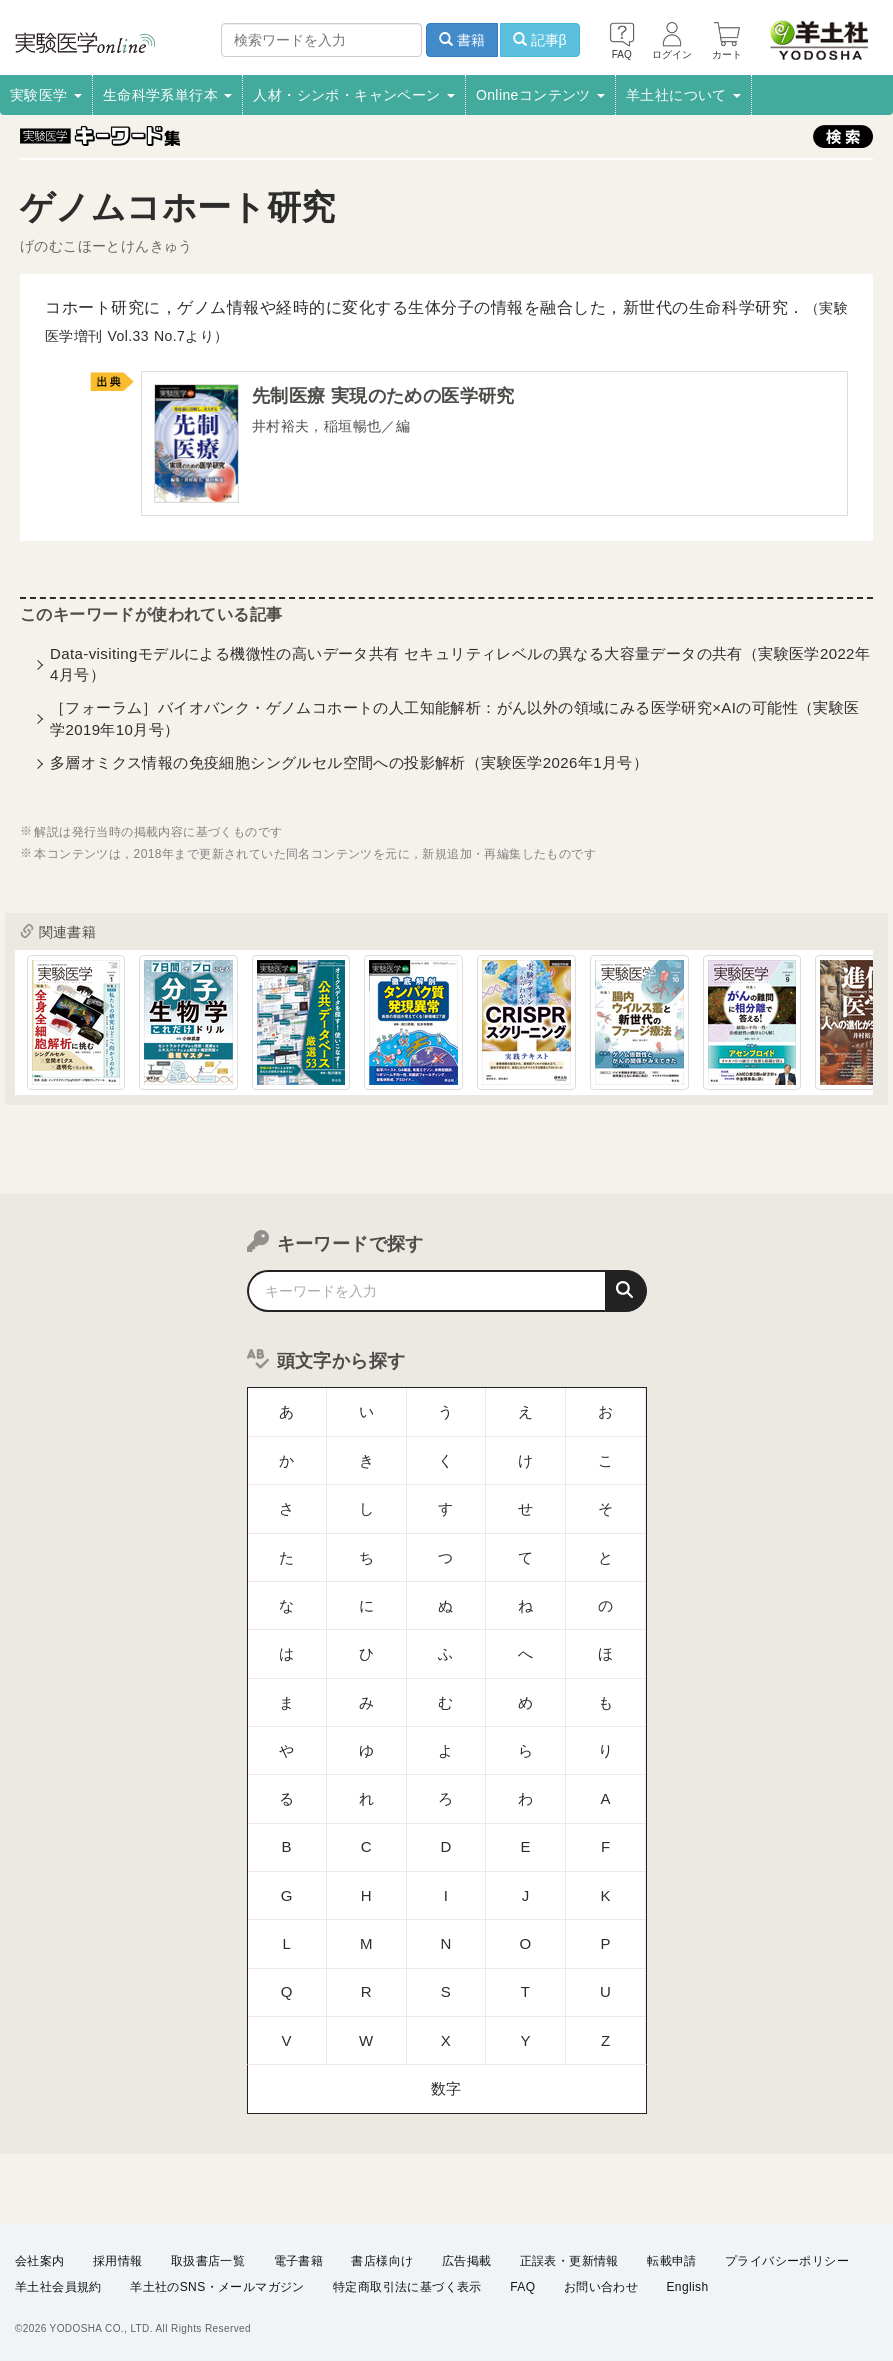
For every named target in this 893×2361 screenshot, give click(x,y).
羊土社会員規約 (58, 2287)
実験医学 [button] (46, 95)
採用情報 (118, 2260)
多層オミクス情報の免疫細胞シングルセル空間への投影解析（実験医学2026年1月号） (349, 766)
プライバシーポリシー (787, 2260)
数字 (446, 1919)
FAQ (522, 2287)
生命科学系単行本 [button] (168, 95)
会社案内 (40, 2260)
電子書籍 (299, 2260)
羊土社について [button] (683, 95)
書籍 (462, 40)
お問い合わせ (601, 2287)
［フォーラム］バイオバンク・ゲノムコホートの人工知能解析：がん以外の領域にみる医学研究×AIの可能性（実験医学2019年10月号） (455, 722)
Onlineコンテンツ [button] (540, 95)
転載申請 (672, 2260)
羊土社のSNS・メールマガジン (217, 2287)
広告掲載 (467, 2260)
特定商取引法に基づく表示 (407, 2287)
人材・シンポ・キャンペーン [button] (354, 95)
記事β (540, 40)
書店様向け (382, 2260)
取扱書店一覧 (208, 2260)
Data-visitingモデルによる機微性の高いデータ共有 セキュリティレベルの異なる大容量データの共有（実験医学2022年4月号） (460, 668)
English (687, 2287)
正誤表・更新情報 (569, 2260)
